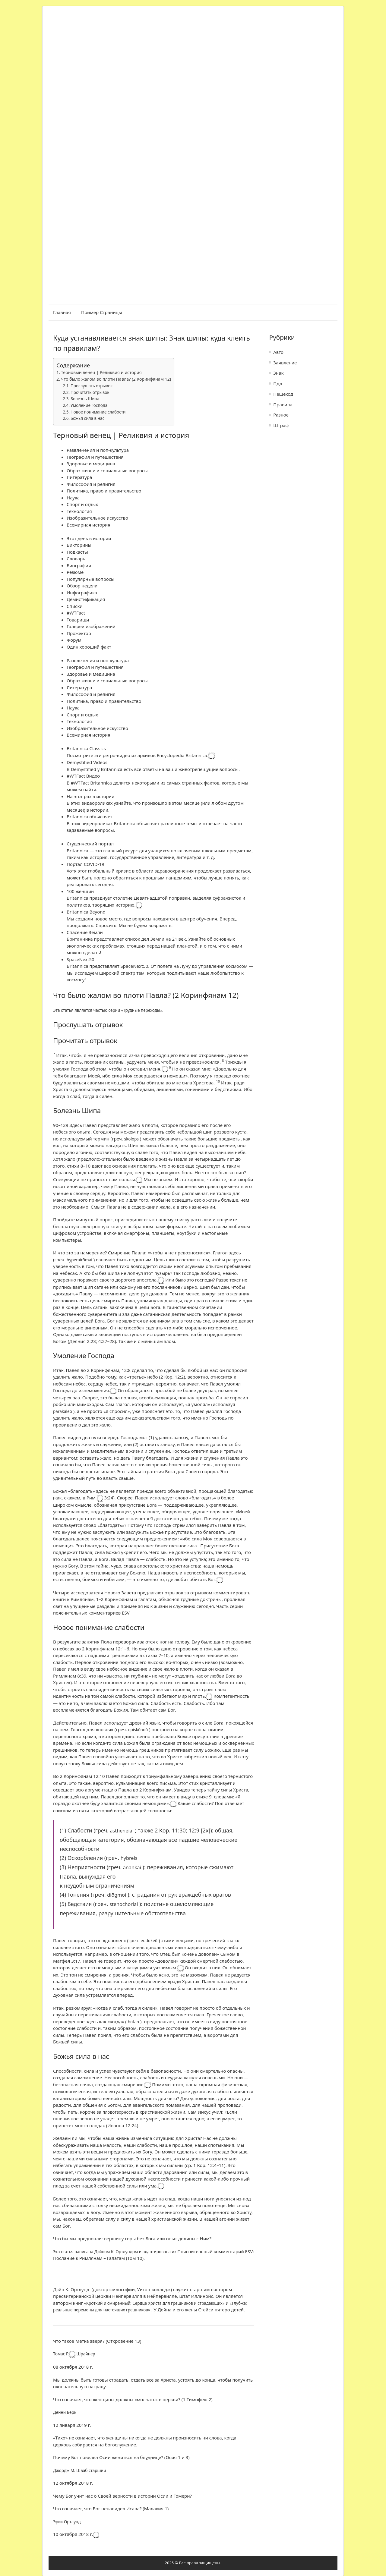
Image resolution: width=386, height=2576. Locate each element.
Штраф (281, 425)
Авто (278, 352)
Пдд (277, 383)
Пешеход (283, 394)
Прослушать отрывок (92, 385)
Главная (62, 312)
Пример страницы (101, 312)
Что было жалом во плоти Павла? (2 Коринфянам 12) (116, 379)
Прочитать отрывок (90, 392)
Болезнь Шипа (85, 398)
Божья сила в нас (87, 418)
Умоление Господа (89, 405)
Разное (281, 415)
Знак (278, 373)
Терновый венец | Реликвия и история (101, 372)
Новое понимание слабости (98, 412)
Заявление (285, 363)
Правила (282, 404)
